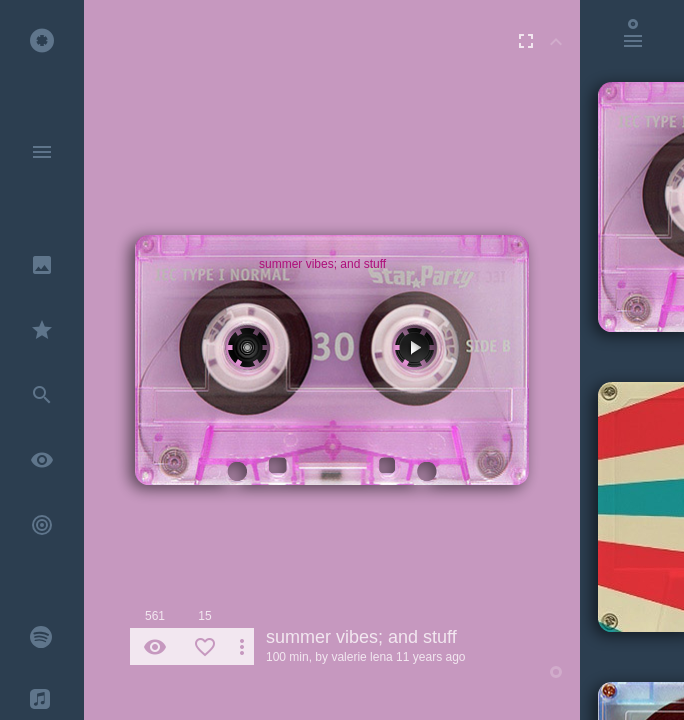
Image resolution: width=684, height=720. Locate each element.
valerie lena (361, 657)
